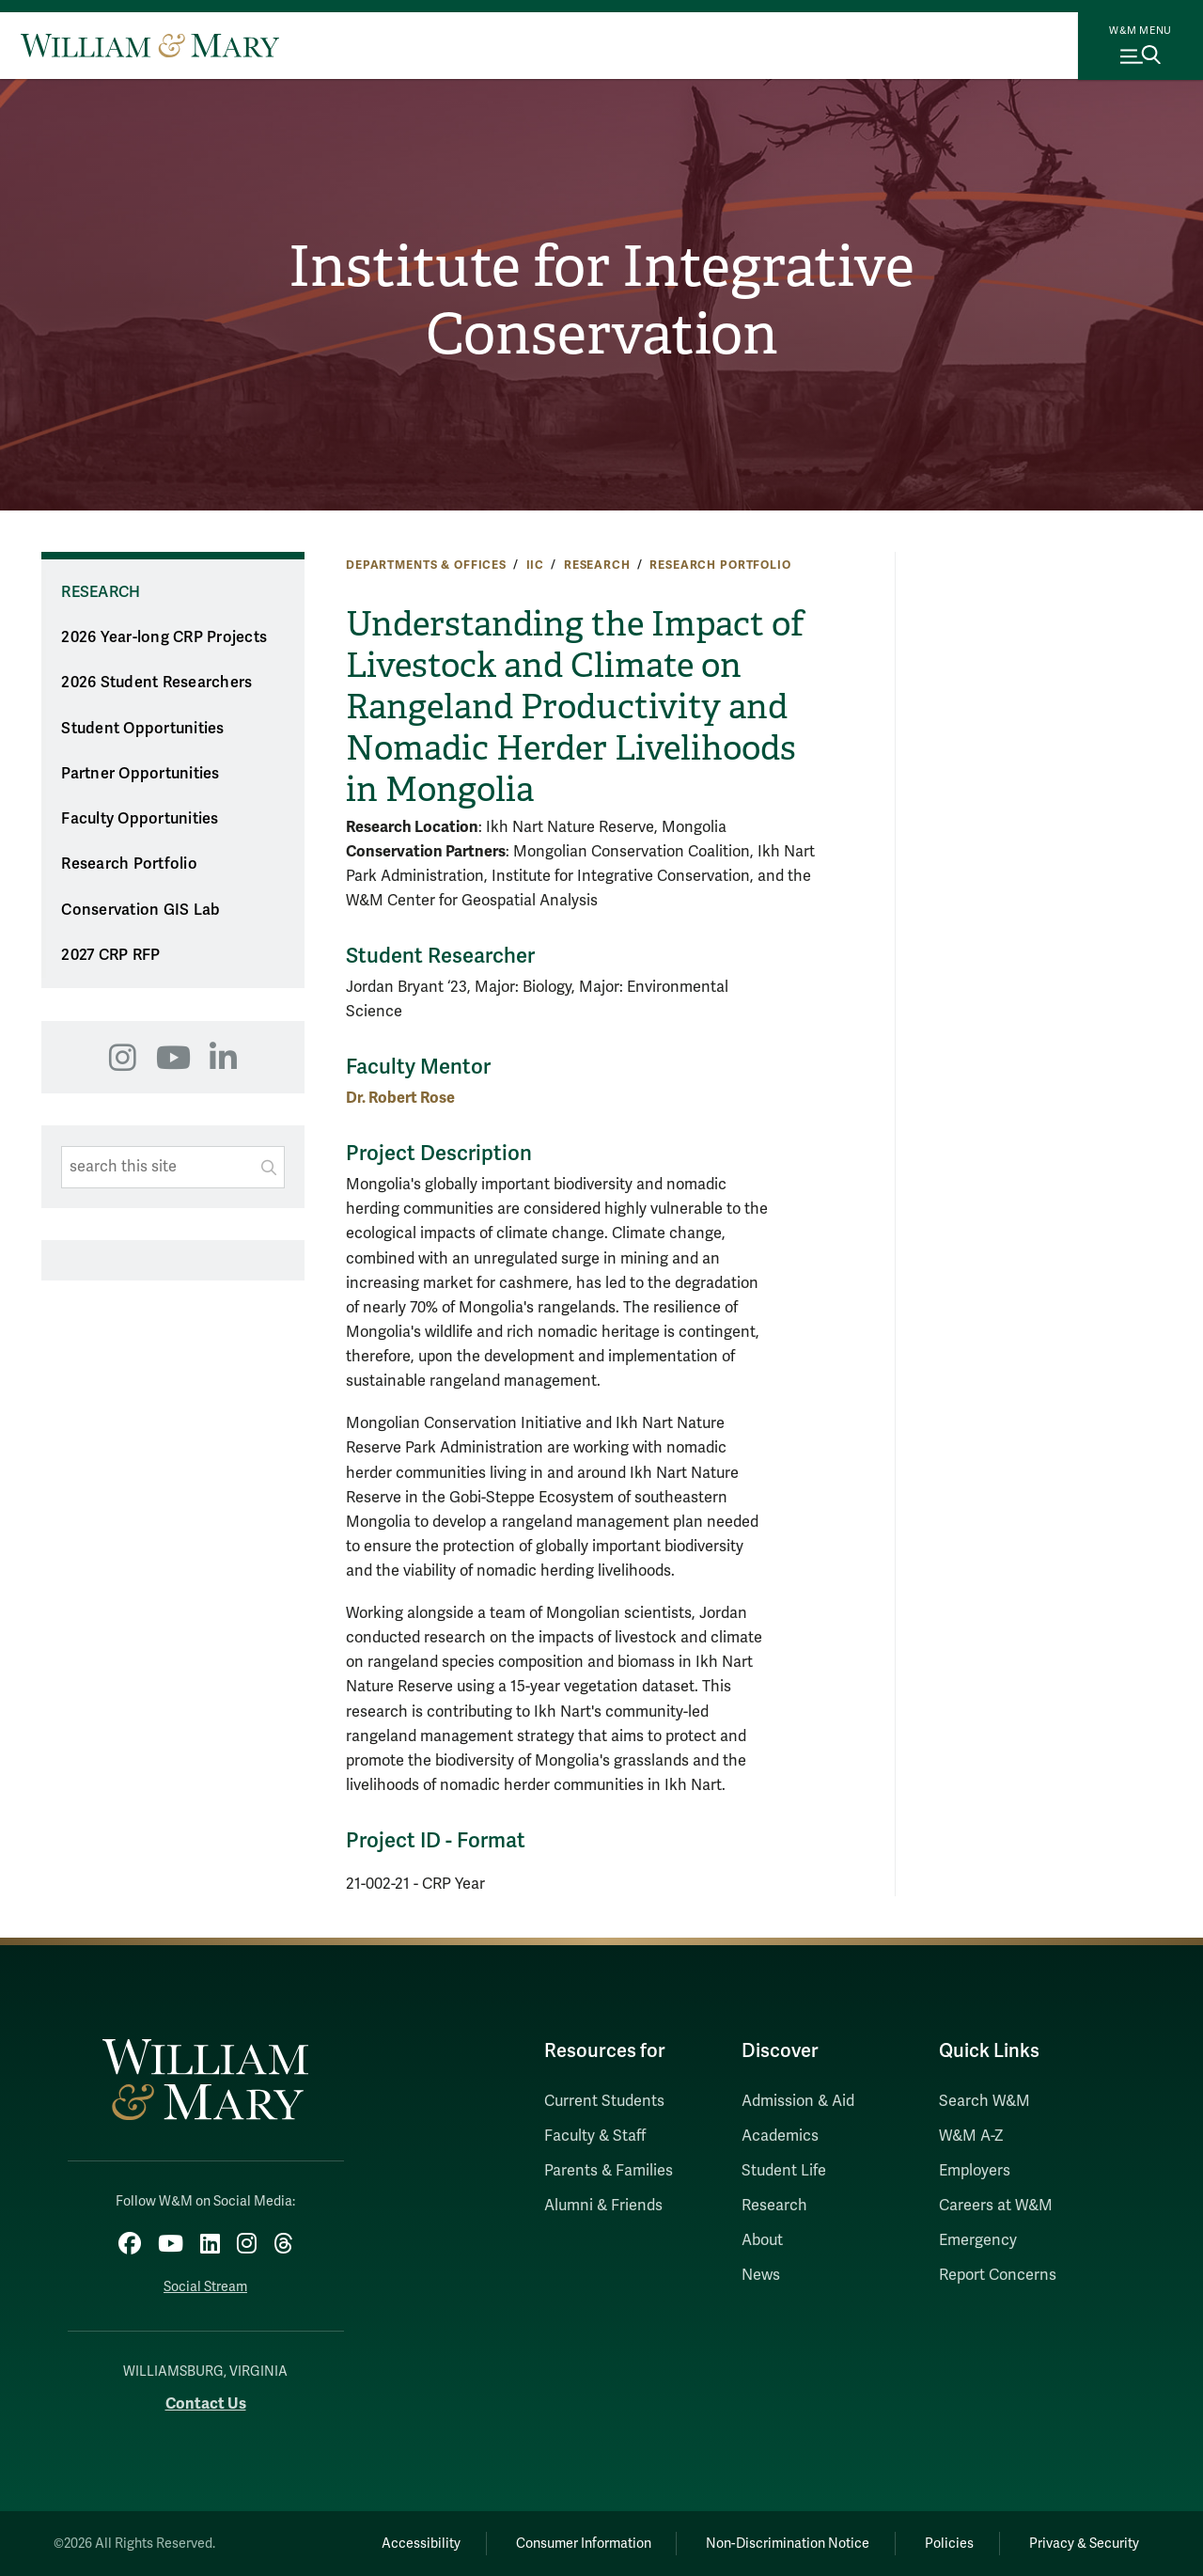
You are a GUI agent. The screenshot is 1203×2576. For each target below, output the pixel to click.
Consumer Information (583, 2544)
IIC (535, 565)
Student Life (784, 2170)
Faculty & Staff (595, 2136)
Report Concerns (997, 2275)
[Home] (150, 45)
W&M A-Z (971, 2136)
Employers (974, 2170)
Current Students (604, 2101)
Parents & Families (608, 2170)
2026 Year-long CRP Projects (164, 637)
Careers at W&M (996, 2205)
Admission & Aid (798, 2101)
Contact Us (205, 2403)
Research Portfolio (719, 565)
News (761, 2275)
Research (597, 565)
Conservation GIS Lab (140, 910)
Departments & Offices (426, 565)
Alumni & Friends (603, 2205)
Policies (949, 2544)
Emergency (978, 2240)
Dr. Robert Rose (400, 1097)
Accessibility (421, 2544)
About (762, 2240)
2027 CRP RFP (110, 955)
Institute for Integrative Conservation (601, 300)
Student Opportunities (142, 728)
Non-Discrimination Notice (787, 2544)
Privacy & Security (1084, 2544)
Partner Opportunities (140, 773)
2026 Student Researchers (156, 682)
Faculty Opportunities (139, 818)
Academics (780, 2136)
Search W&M (984, 2101)
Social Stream (205, 2287)
